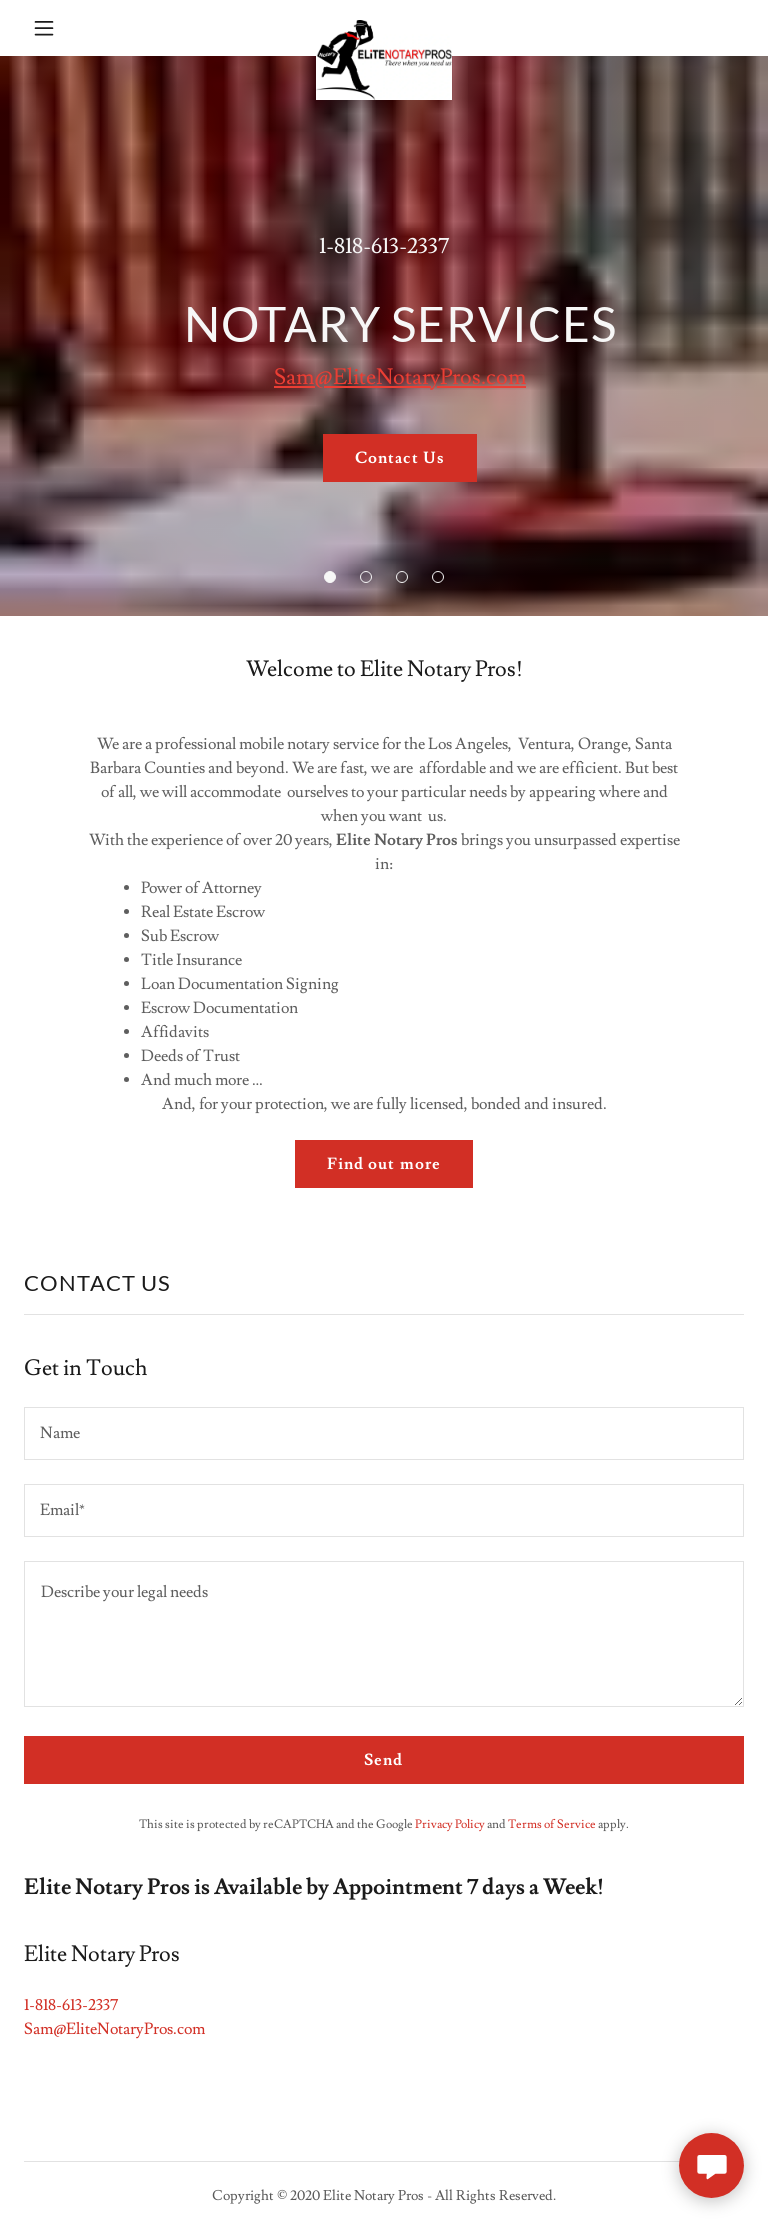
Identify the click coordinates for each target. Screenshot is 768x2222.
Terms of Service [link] (552, 1824)
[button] (57, 28)
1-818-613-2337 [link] (384, 246)
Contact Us (399, 458)
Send (383, 1760)
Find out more (383, 1164)
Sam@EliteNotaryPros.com (400, 377)
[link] (384, 28)
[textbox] (384, 1433)
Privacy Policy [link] (450, 1824)
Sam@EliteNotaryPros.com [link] (114, 2029)
